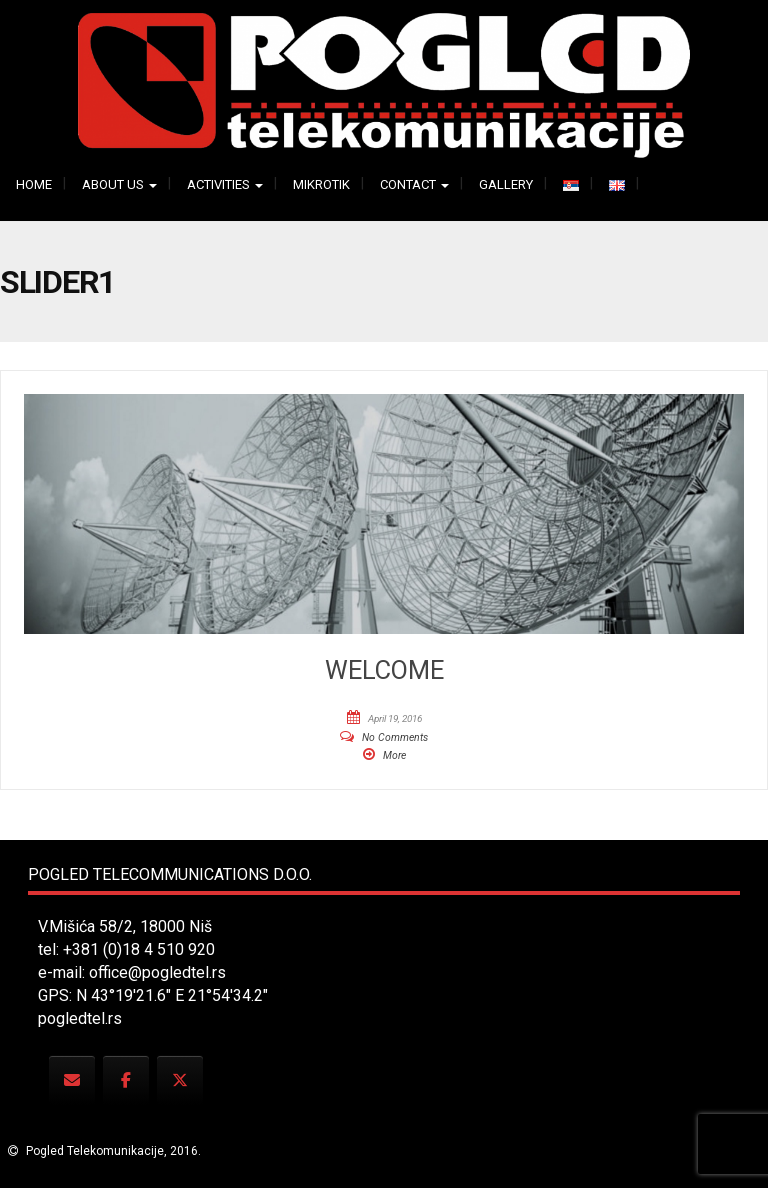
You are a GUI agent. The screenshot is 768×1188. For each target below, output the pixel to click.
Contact (414, 184)
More (394, 755)
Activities (225, 184)
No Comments (395, 737)
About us (119, 184)
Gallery (506, 184)
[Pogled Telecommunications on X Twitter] (180, 1080)
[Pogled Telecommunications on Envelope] (72, 1080)
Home (34, 184)
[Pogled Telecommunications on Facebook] (126, 1080)
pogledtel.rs (80, 1018)
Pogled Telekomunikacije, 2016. (112, 1151)
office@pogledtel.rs (157, 972)
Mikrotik (321, 184)
